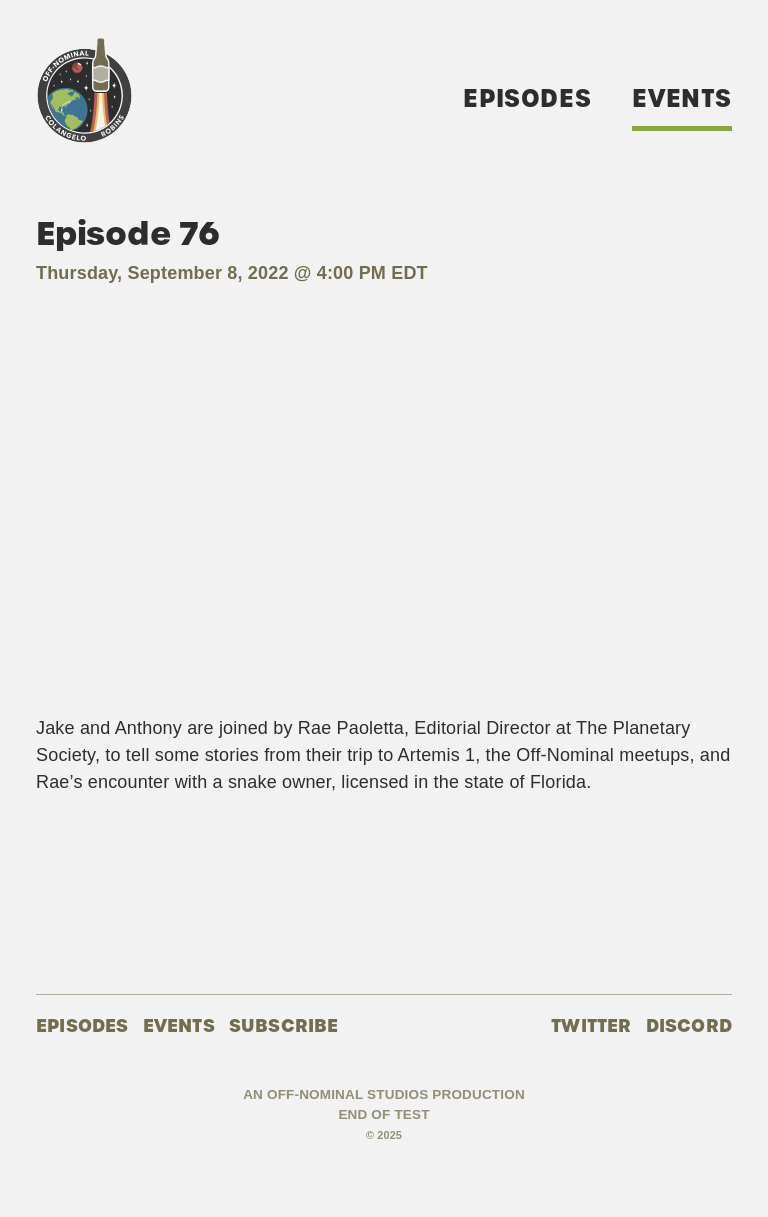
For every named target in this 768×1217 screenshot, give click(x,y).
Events (682, 98)
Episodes (527, 98)
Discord (689, 1025)
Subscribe (284, 1025)
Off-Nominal (84, 90)
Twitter (591, 1025)
